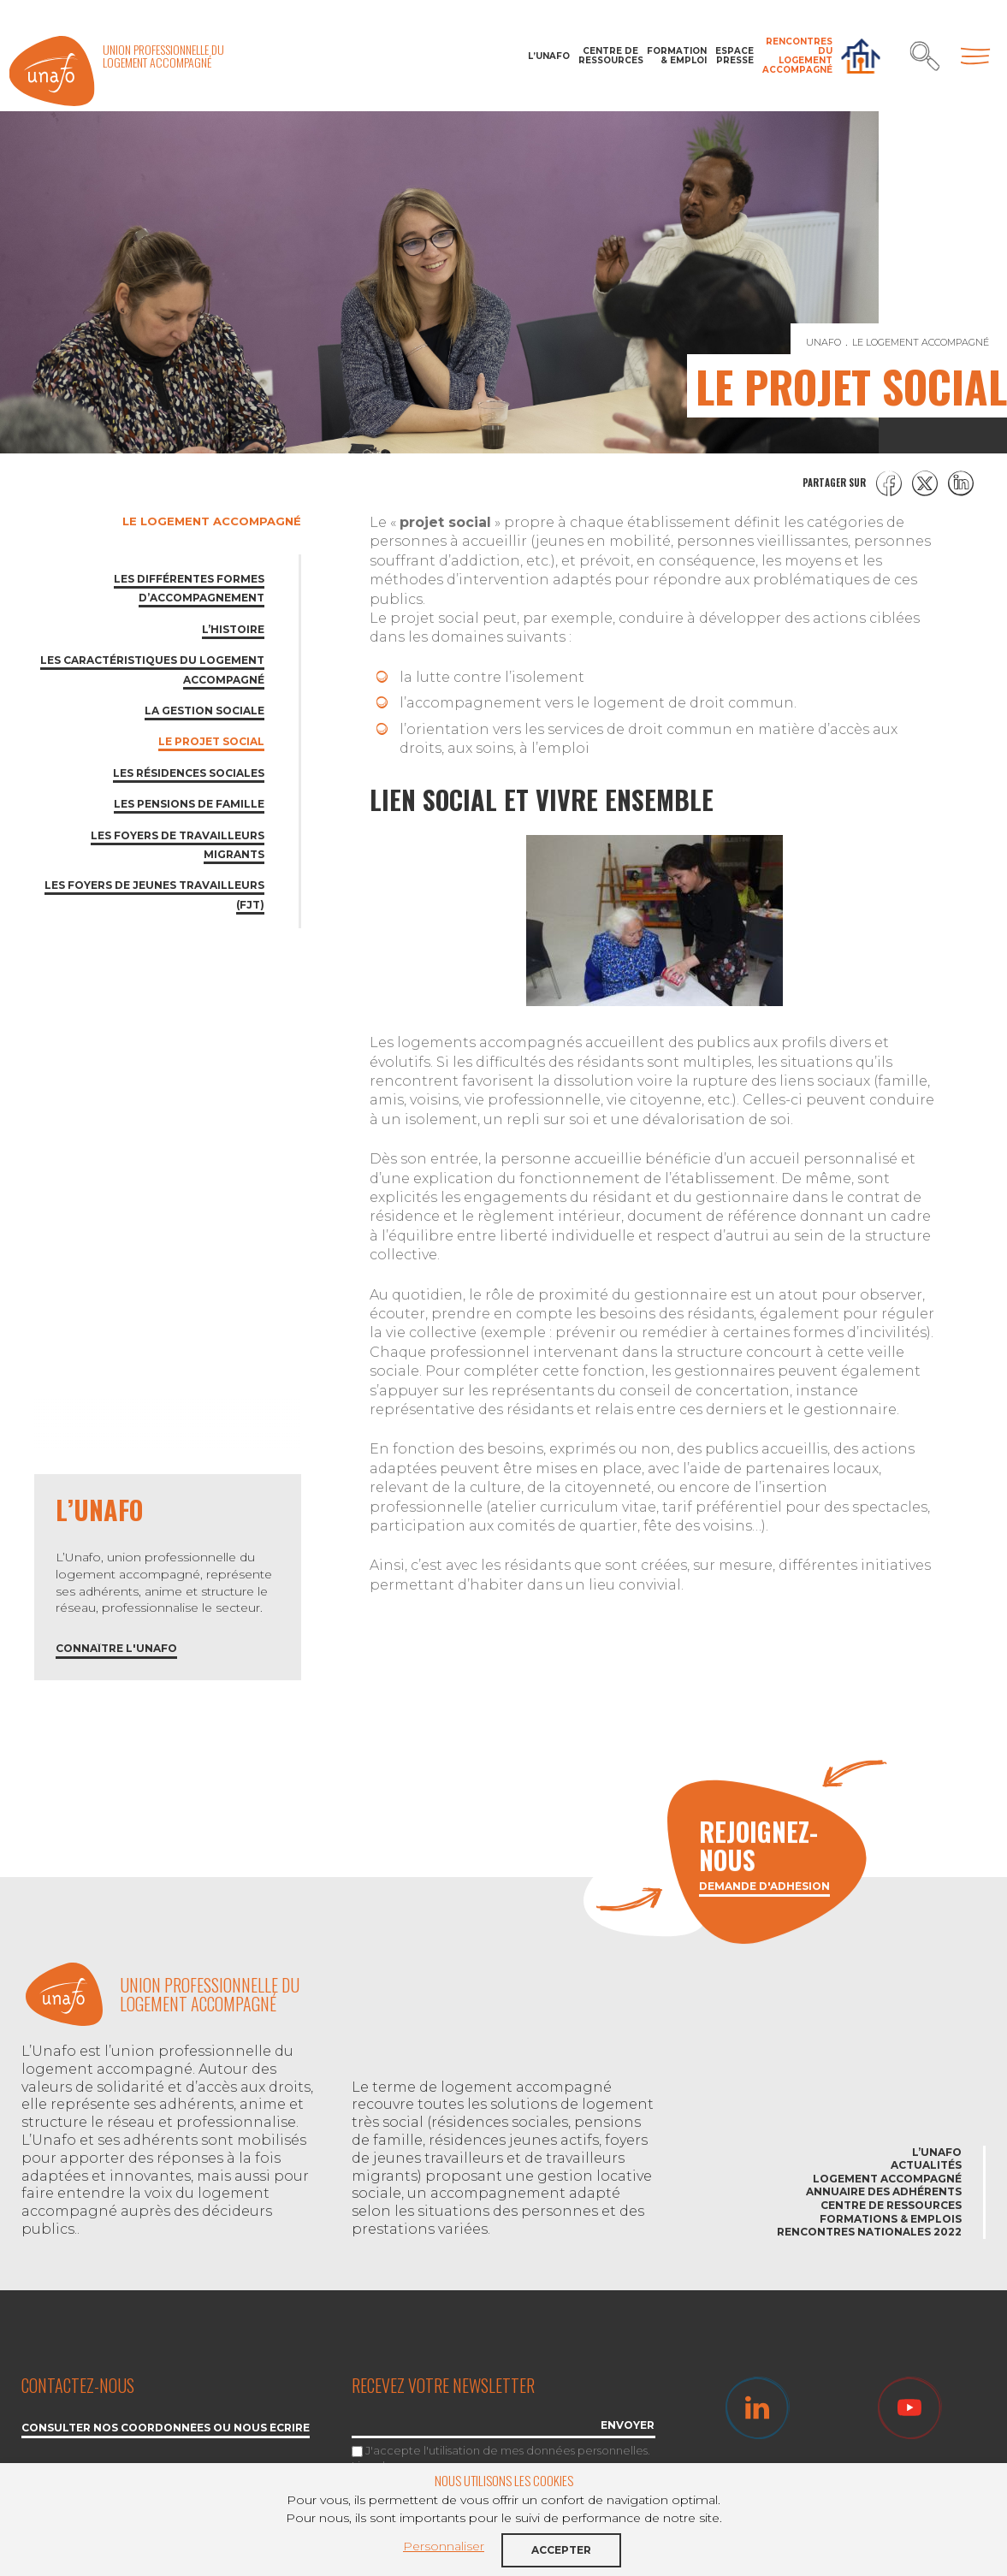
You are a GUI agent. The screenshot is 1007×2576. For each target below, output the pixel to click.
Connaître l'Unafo (116, 1649)
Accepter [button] (561, 2549)
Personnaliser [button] (443, 2546)
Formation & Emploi (677, 55)
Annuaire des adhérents (884, 2191)
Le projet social (211, 741)
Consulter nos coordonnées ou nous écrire (165, 2428)
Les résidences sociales (188, 773)
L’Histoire (233, 629)
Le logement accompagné (211, 521)
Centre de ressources (608, 55)
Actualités (926, 2165)
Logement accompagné (887, 2178)
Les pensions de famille (189, 803)
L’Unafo (549, 56)
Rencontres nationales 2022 (869, 2231)
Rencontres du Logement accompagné (797, 55)
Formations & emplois (891, 2218)
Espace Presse (734, 55)
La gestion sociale (204, 710)
